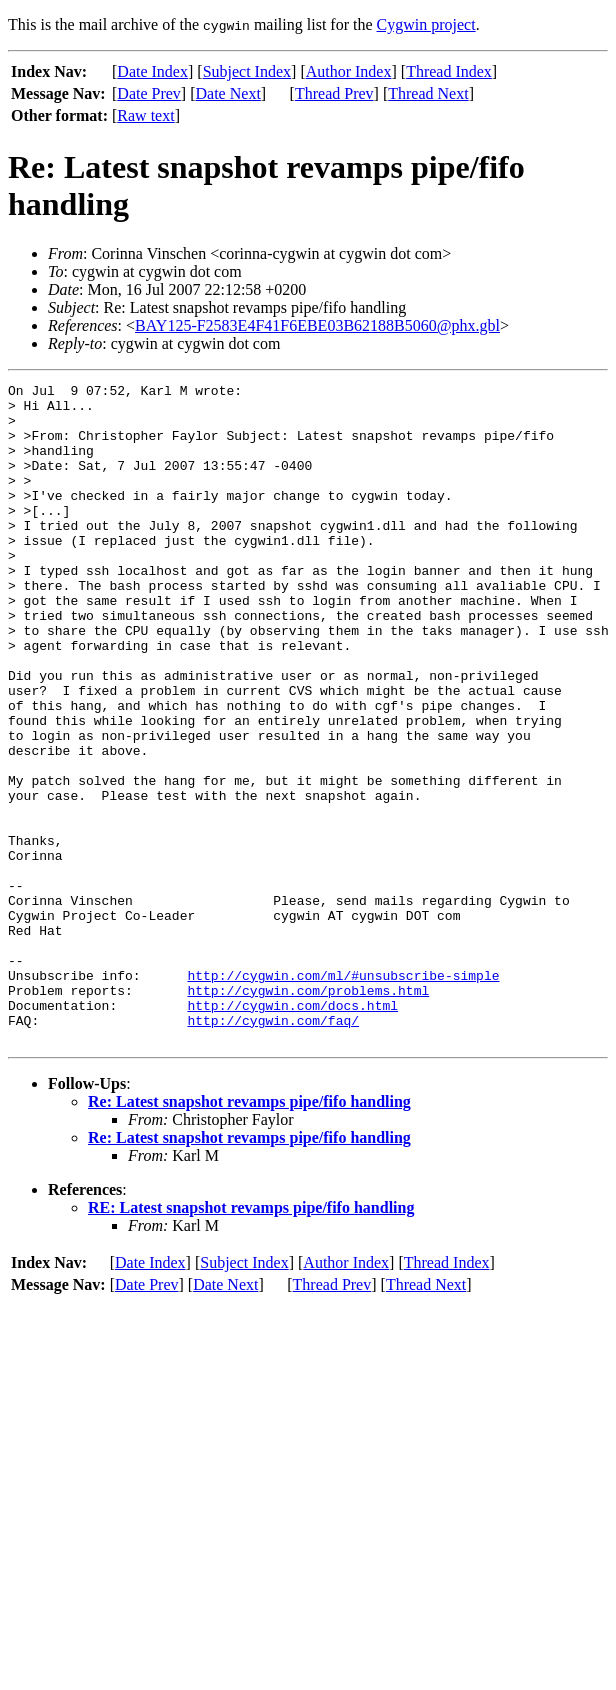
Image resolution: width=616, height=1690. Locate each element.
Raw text (145, 115)
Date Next (228, 93)
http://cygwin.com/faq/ (273, 1149)
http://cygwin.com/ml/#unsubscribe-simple (343, 1095)
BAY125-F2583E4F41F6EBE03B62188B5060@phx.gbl (317, 325)
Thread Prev (334, 93)
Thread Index (449, 71)
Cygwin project (426, 24)
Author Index (349, 71)
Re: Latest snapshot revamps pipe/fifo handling (249, 1233)
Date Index (152, 71)
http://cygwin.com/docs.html (292, 1131)
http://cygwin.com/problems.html (308, 1113)
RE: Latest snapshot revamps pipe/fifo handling (251, 1339)
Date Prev (149, 93)
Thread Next (428, 93)
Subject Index (247, 71)
